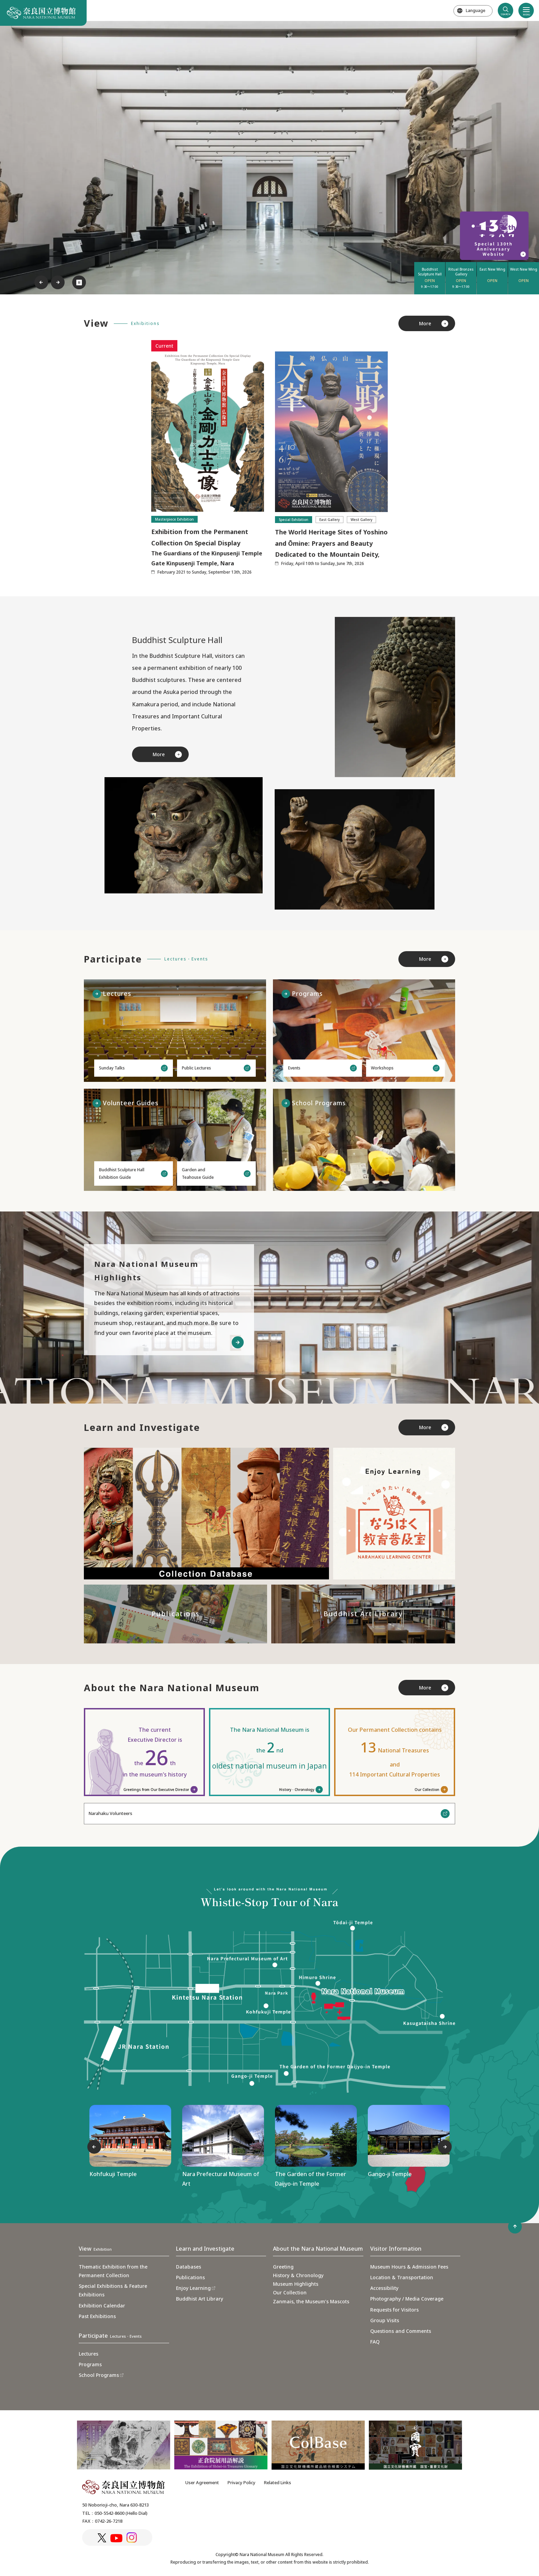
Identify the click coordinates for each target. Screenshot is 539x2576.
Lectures (88, 2353)
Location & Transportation (401, 2277)
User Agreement (202, 2482)
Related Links (277, 2482)
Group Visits (384, 2320)
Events (294, 1068)
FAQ (375, 2341)
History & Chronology (298, 2275)
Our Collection (427, 1789)
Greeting (283, 2266)
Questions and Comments (400, 2331)
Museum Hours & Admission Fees (409, 2266)
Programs (90, 2364)
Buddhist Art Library (199, 2298)
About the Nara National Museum (318, 2248)
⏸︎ (79, 282)
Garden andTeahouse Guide (198, 1173)
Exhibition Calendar (102, 2305)
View (95, 2249)
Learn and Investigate (205, 2248)
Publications (190, 2277)
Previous (41, 282)
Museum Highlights (295, 2284)
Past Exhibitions (97, 2316)
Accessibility (384, 2288)
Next (58, 282)
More (425, 323)
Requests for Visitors (394, 2309)
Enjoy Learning (193, 2288)
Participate (110, 2336)
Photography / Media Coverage (406, 2298)
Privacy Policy (241, 2482)
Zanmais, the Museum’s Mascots (311, 2301)
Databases (188, 2266)
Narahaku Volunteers (110, 1813)
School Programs (99, 2375)
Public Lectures (196, 1068)
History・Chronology (296, 1789)
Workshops (382, 1068)
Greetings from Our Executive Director (156, 1789)
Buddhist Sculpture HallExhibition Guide (121, 1173)
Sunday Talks (112, 1068)
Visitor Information (395, 2248)
